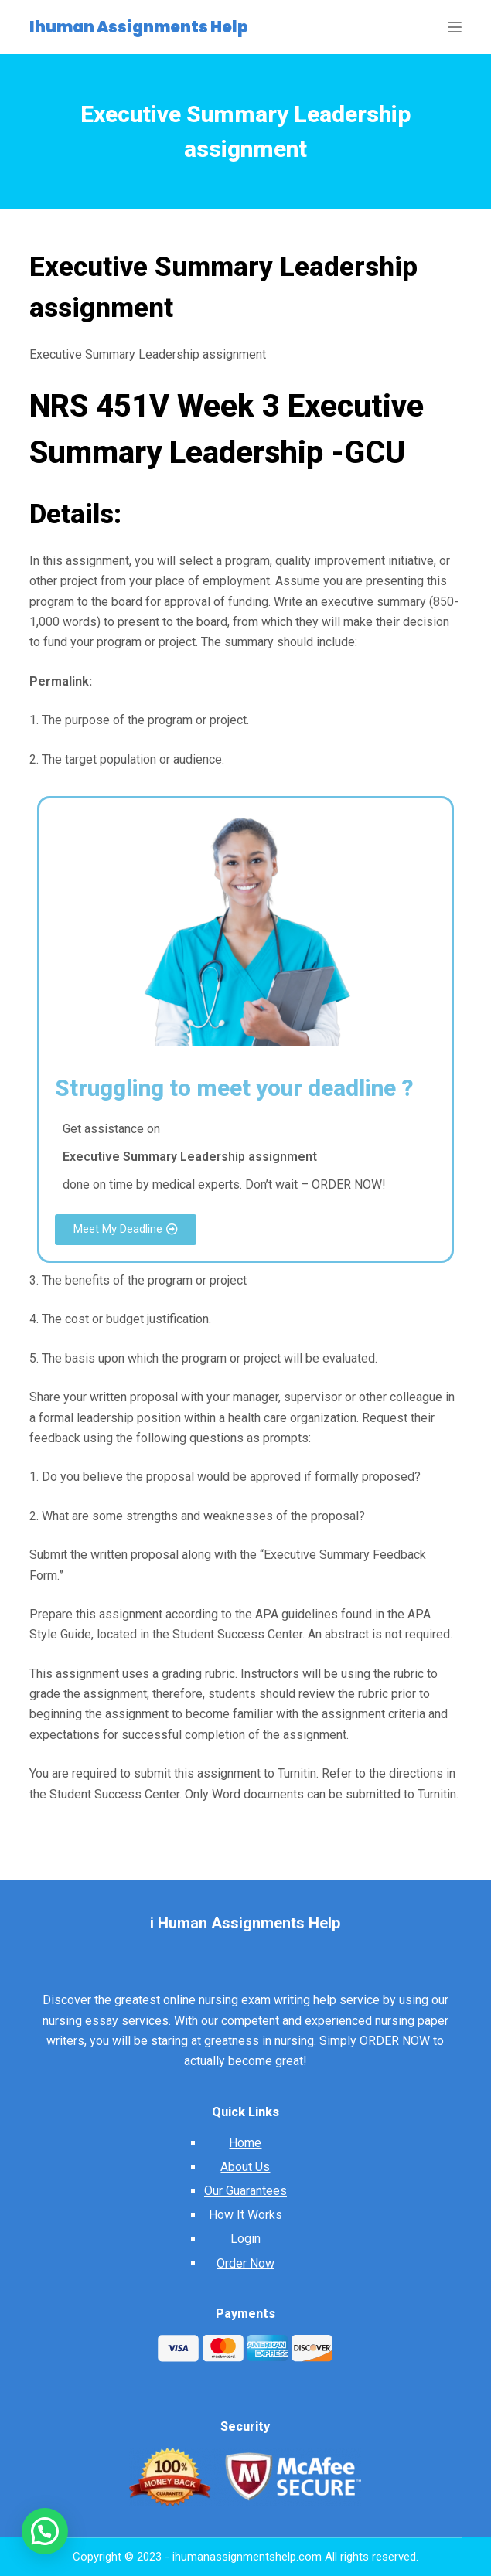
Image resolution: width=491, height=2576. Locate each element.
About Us (245, 2166)
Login (245, 2238)
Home (245, 2142)
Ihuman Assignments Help (138, 27)
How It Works (245, 2214)
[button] (125, 1229)
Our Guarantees (245, 2190)
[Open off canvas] (455, 27)
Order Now (245, 2263)
